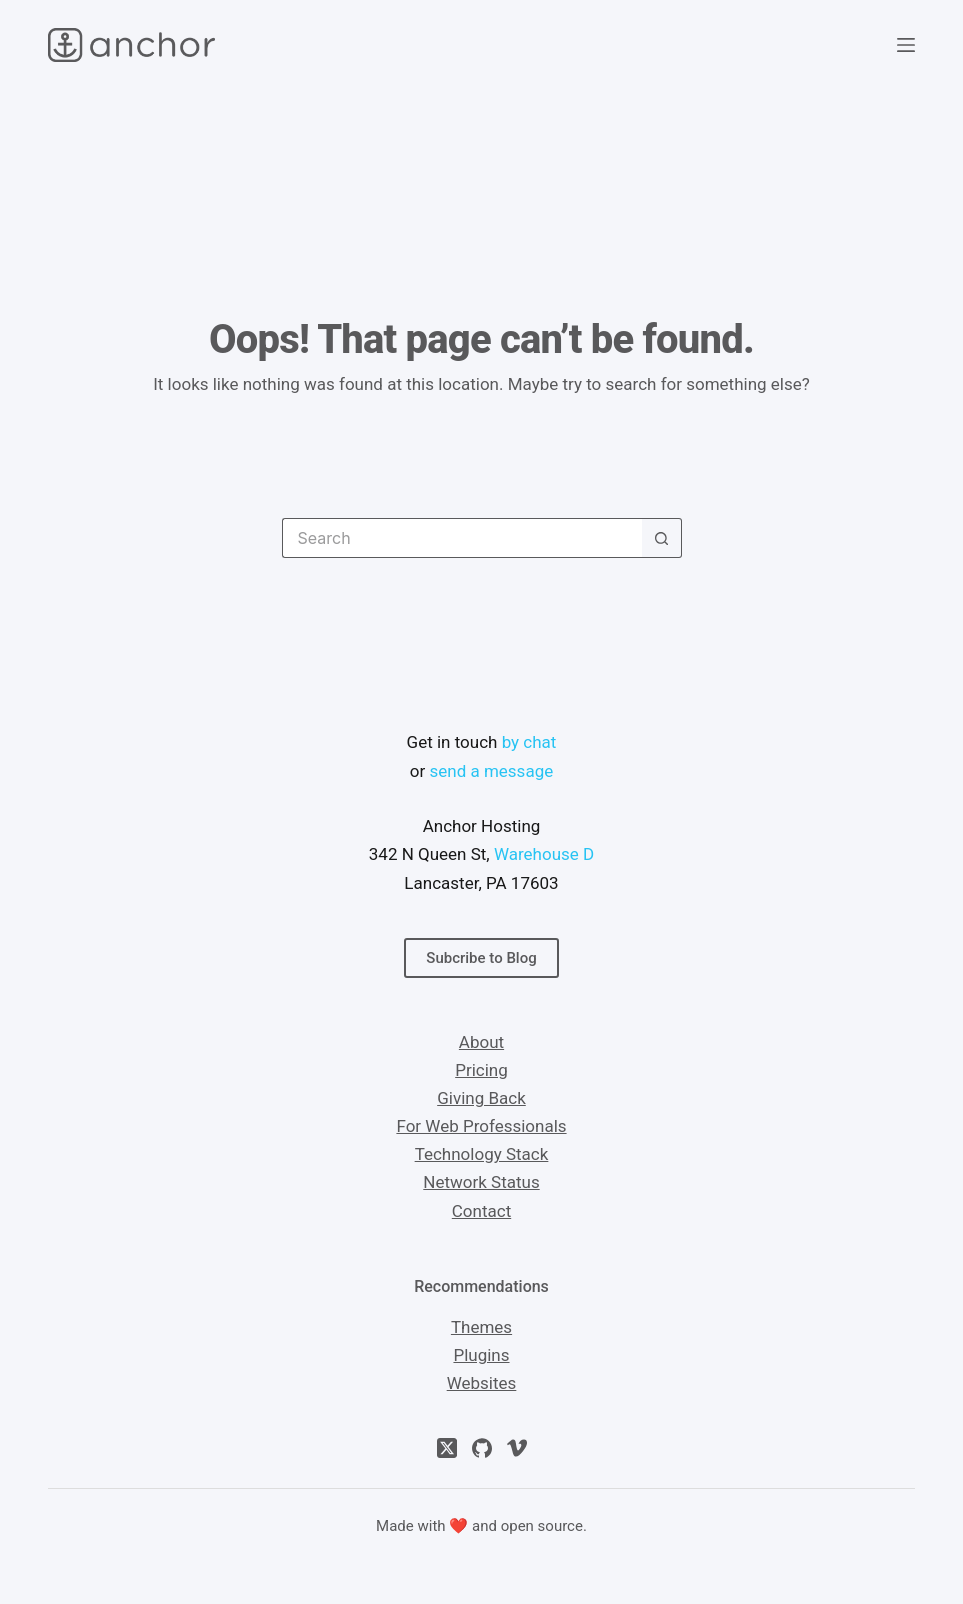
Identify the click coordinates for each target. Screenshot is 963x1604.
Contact (481, 1211)
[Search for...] (462, 538)
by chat (529, 742)
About (481, 1042)
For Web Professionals (481, 1126)
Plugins (481, 1355)
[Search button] (662, 538)
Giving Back (481, 1098)
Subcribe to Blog (481, 958)
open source (542, 1526)
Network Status (481, 1182)
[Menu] (906, 45)
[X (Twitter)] (447, 1448)
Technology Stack (482, 1154)
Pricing (481, 1070)
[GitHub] (482, 1448)
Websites (482, 1383)
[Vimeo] (517, 1448)
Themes (481, 1327)
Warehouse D (544, 854)
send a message (491, 771)
